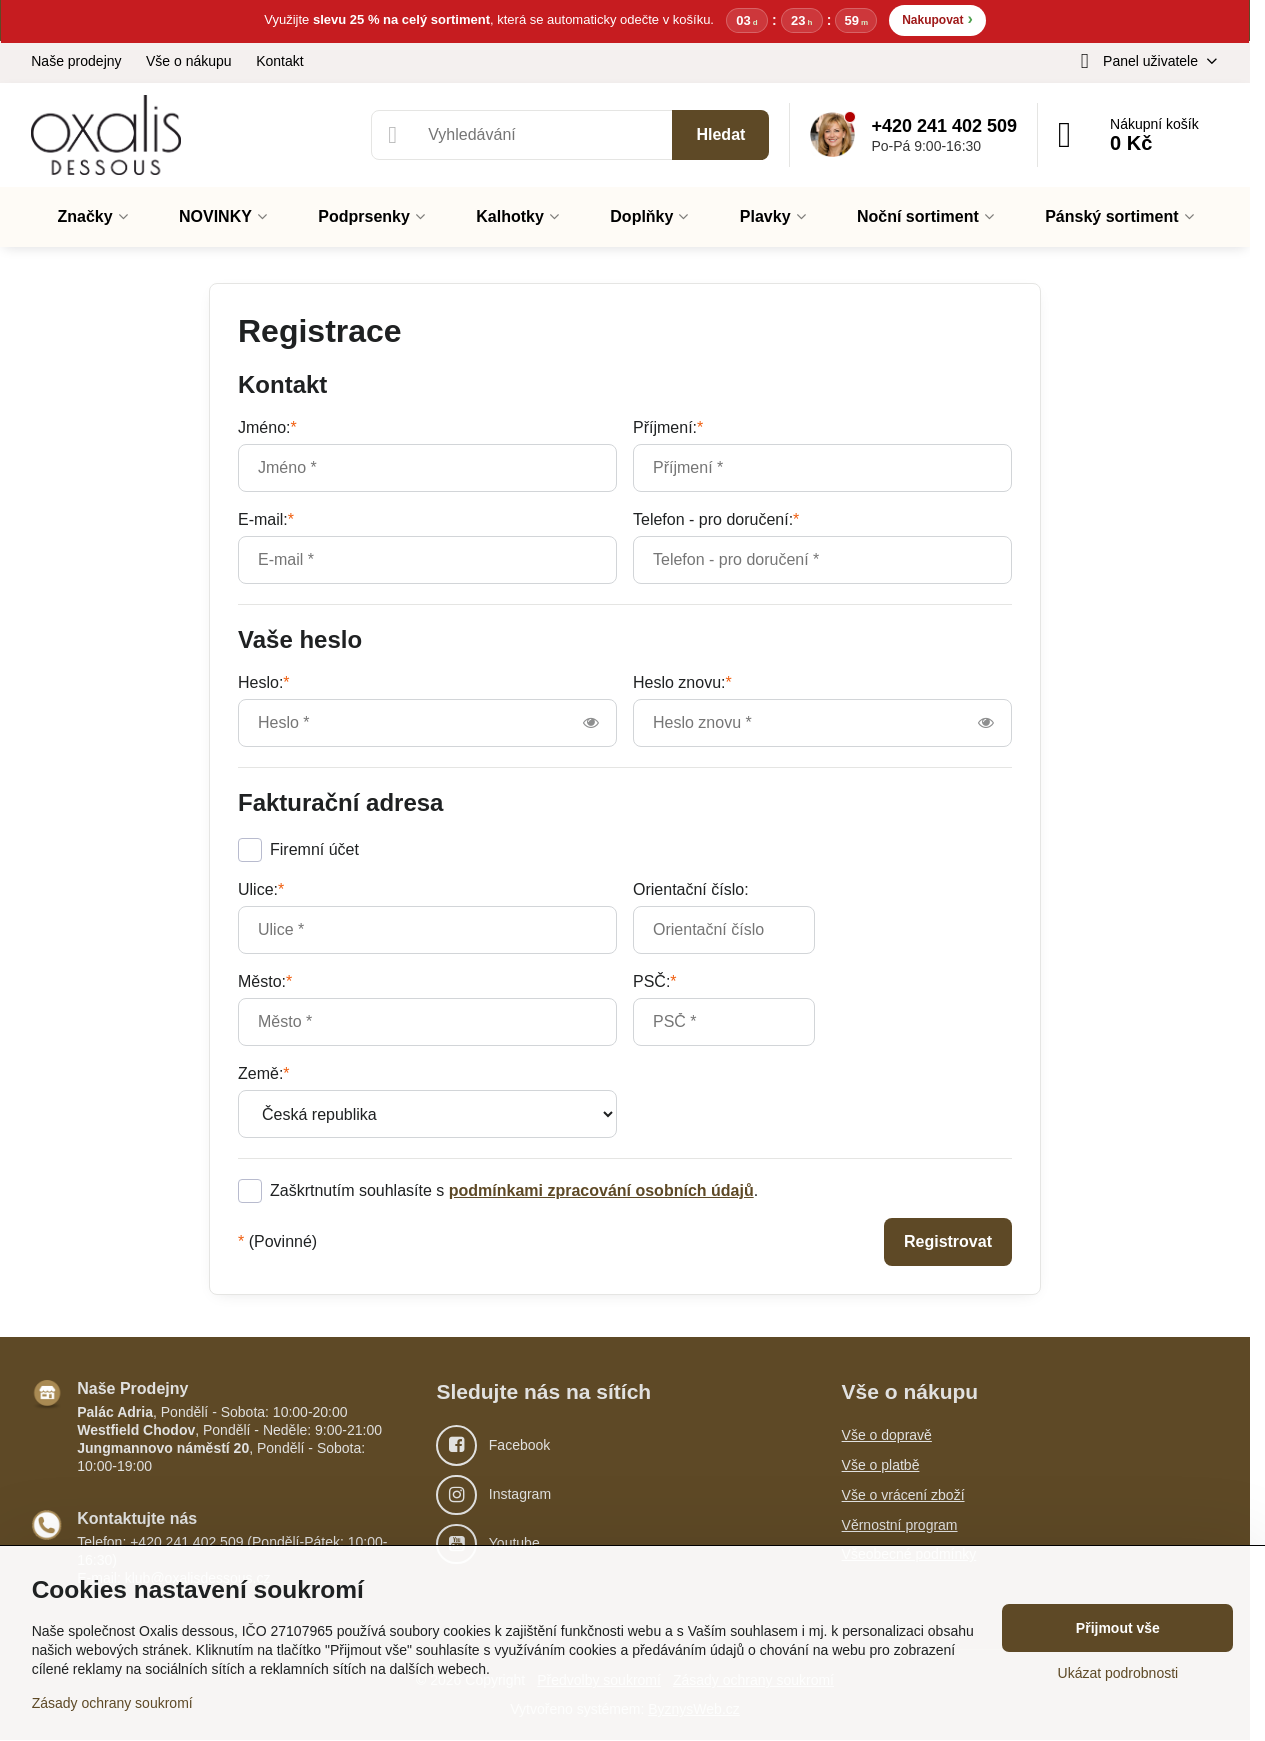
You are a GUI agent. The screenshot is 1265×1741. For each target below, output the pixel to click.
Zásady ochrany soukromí (112, 1703)
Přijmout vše (1118, 1628)
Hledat (720, 135)
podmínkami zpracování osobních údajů (601, 1191)
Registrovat (948, 1242)
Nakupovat (937, 19)
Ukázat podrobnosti (1118, 1673)
